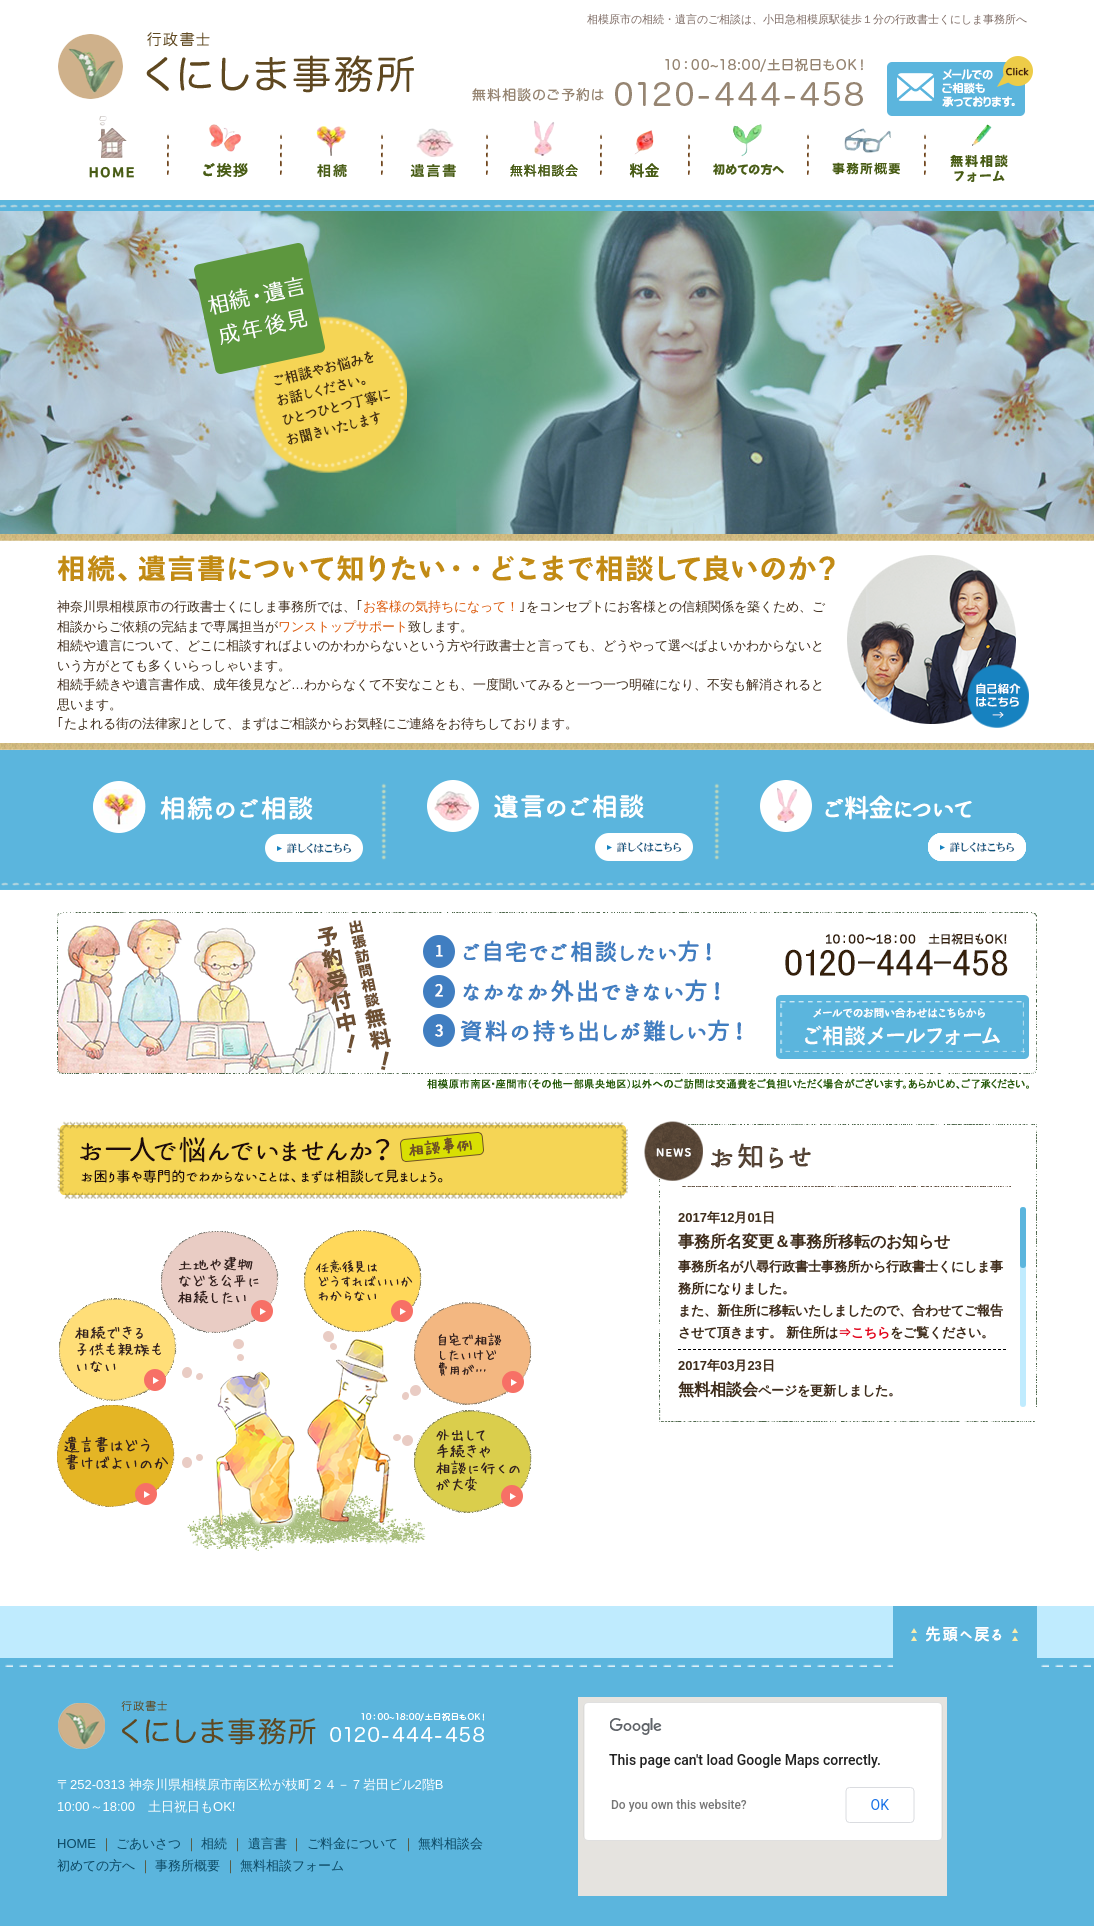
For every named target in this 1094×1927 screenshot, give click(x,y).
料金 (647, 160)
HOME (76, 1843)
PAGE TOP (965, 1636)
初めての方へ (750, 160)
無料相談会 (546, 160)
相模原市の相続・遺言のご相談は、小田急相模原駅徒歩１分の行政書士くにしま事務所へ (807, 19)
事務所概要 (868, 160)
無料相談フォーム (982, 160)
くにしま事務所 (113, 160)
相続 (333, 160)
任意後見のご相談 (878, 822)
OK (880, 1805)
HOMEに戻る (272, 1725)
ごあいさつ (148, 1843)
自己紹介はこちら (998, 696)
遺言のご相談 (553, 822)
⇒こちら (864, 1332)
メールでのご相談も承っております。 (960, 86)
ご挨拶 (226, 160)
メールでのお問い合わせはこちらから (902, 1027)
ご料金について (352, 1843)
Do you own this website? (679, 1805)
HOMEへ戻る (236, 64)
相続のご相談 (222, 822)
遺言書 (436, 160)
